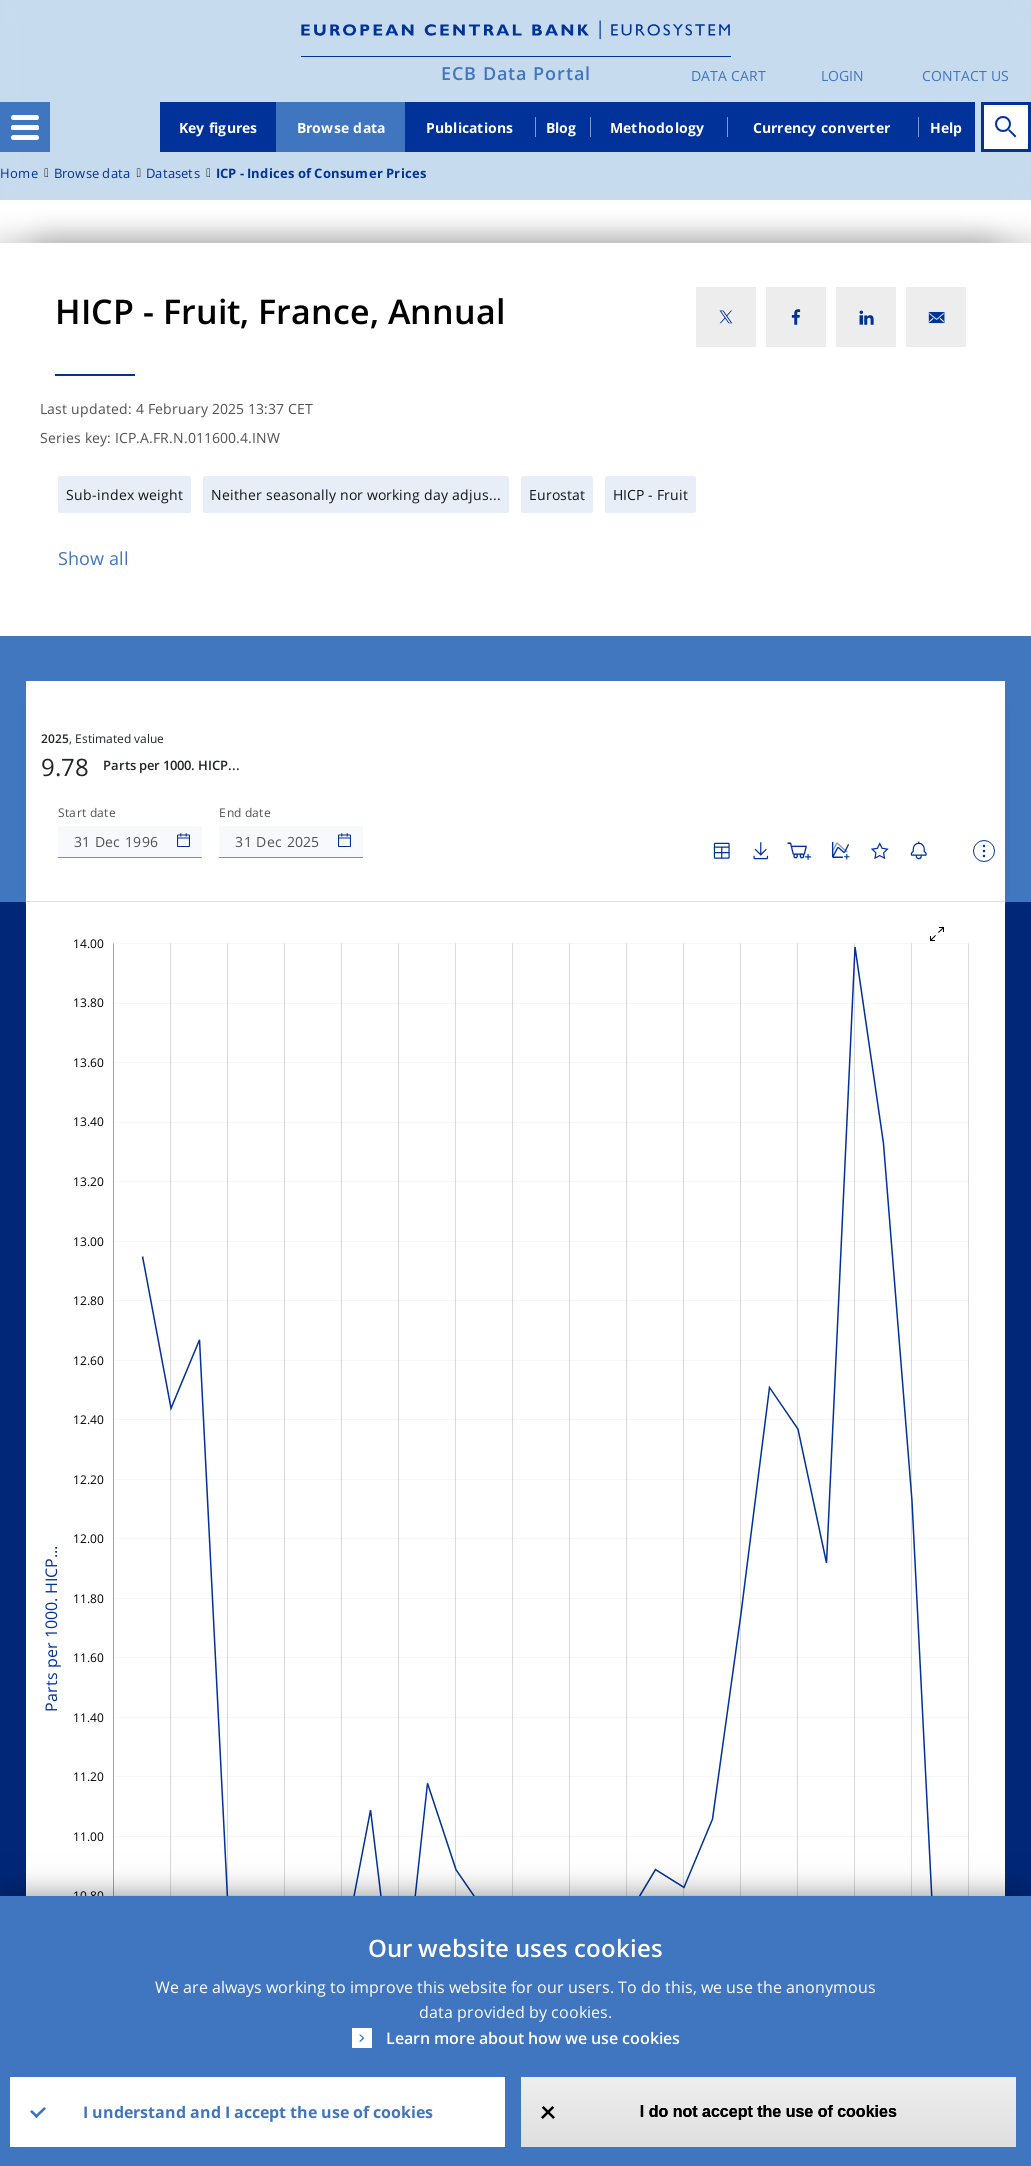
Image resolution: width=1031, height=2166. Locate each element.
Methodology (657, 127)
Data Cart (728, 75)
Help (946, 127)
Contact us (965, 75)
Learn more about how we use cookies (533, 2038)
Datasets (173, 173)
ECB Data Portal (516, 73)
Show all (93, 558)
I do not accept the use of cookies (768, 2111)
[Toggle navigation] (25, 127)
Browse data (341, 127)
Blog (561, 127)
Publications (470, 127)
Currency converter (822, 127)
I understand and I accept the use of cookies (258, 2112)
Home (19, 173)
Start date (87, 813)
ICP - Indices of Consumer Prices (321, 173)
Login (842, 75)
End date (245, 813)
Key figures (218, 127)
